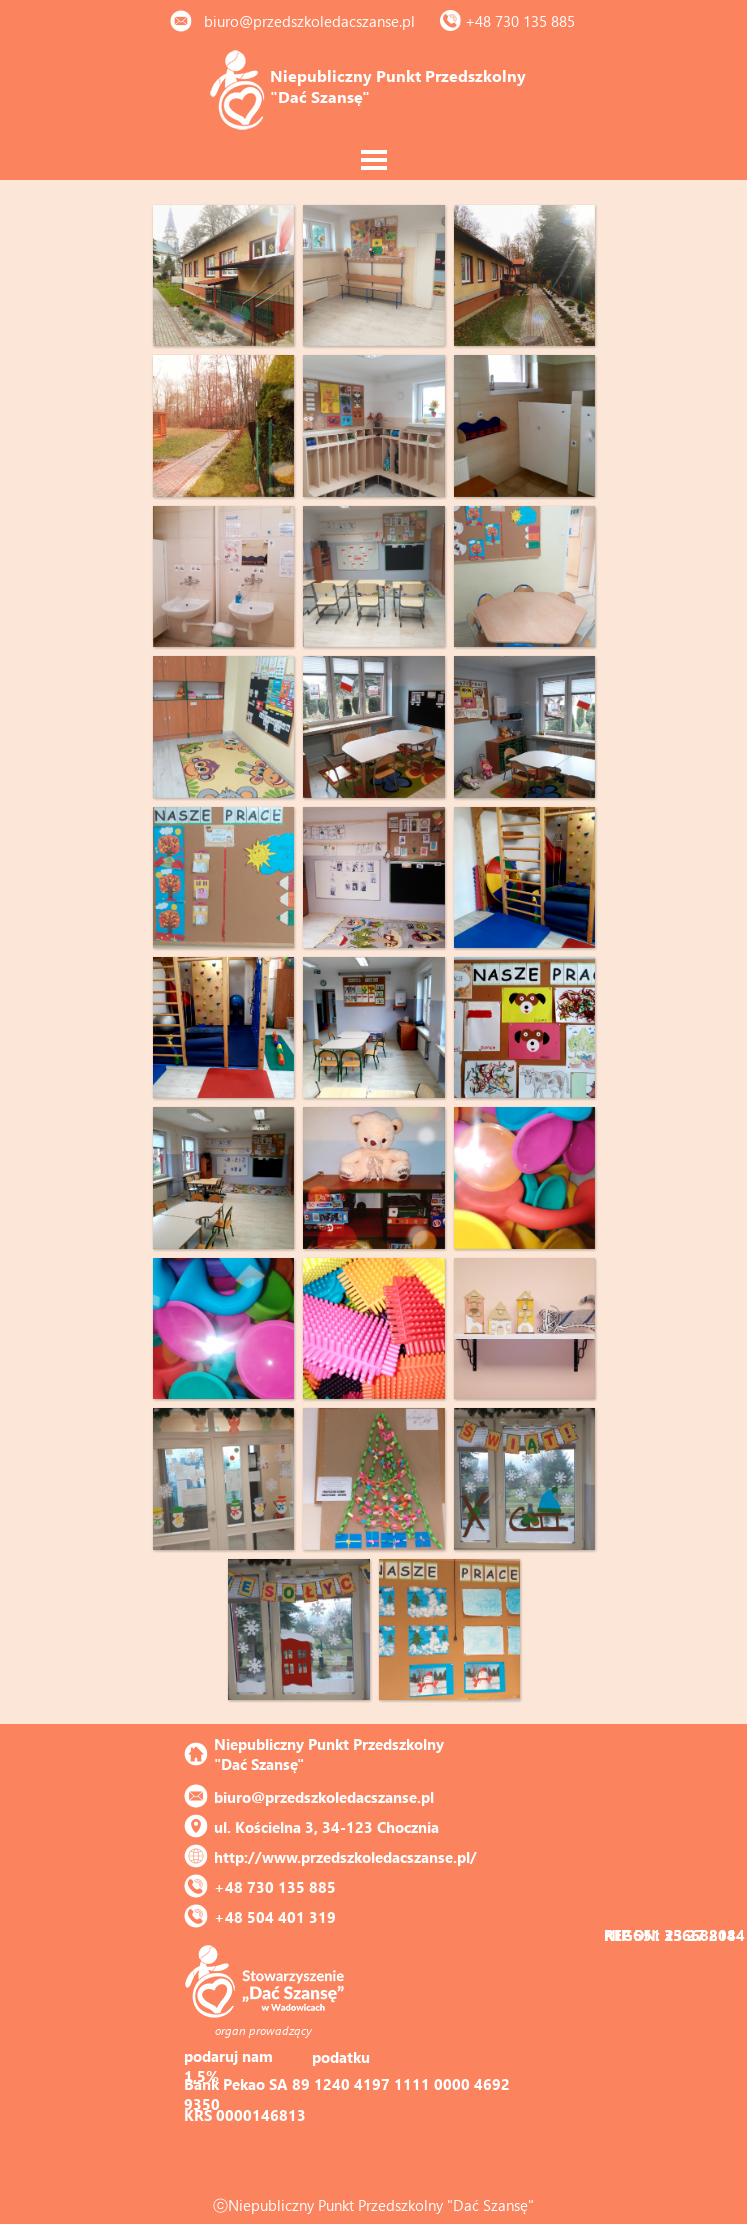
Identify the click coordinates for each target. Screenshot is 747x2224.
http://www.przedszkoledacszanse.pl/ (345, 1857)
